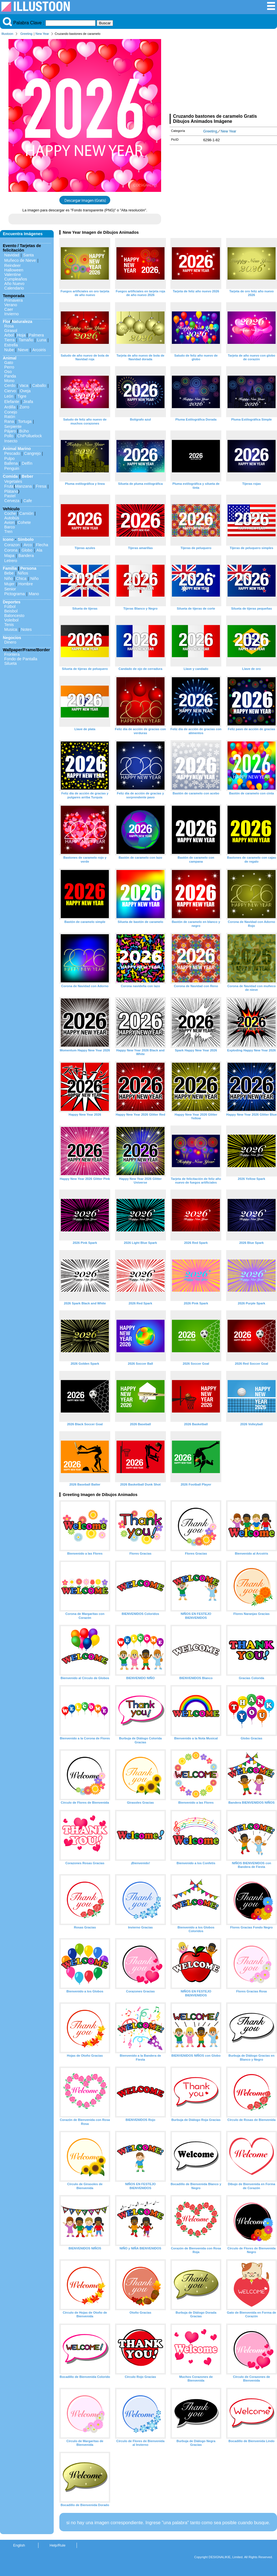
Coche (10, 513)
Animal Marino (17, 448)
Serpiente (13, 426)
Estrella (11, 345)
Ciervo (10, 391)
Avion (9, 522)
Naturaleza (22, 321)
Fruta (9, 486)
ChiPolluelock (29, 436)
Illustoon (7, 33)
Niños (23, 573)
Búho (24, 431)
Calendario (14, 288)
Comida (10, 476)
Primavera (13, 300)
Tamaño (26, 340)
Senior (10, 589)
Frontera (12, 654)
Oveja (25, 391)
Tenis (9, 624)
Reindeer (12, 265)
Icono (8, 539)
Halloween (13, 270)
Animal (9, 358)
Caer (8, 309)
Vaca (23, 385)
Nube (9, 350)
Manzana (23, 486)
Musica (10, 629)
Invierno (11, 314)
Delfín (27, 463)
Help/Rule (57, 2545)
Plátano (11, 491)
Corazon (12, 545)
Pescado (12, 453)
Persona (28, 568)
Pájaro (10, 431)
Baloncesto (14, 615)
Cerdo (9, 385)
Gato (8, 362)
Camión (26, 513)
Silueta (10, 663)
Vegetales (13, 481)
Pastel (10, 496)
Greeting (26, 33)
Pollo (8, 436)
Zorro (24, 407)
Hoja (21, 335)
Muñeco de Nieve (20, 260)
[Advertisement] (223, 76)
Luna (41, 340)
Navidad (11, 255)
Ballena (11, 463)
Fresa (41, 486)
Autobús (11, 518)
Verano (10, 305)
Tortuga (24, 421)
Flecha (42, 545)
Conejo (10, 412)
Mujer (9, 584)
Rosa (9, 326)
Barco (9, 527)
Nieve (23, 350)
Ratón (9, 416)
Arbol (9, 335)
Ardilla (10, 407)
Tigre (21, 396)
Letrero (10, 560)
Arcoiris (39, 350)
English (19, 2545)
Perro (9, 367)
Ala (39, 550)
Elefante (11, 401)
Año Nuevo (14, 283)
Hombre (25, 584)
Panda (10, 376)
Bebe (9, 573)
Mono (9, 380)
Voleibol (11, 620)
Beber (27, 476)
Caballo (39, 385)
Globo (26, 550)
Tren (8, 531)
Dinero (10, 642)
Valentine (12, 274)
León (8, 396)
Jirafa (28, 401)
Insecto (10, 441)
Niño (8, 578)
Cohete (24, 522)
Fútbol (10, 606)
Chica (21, 578)
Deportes (11, 602)
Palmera (36, 335)
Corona (11, 550)
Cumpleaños (15, 279)
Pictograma (14, 594)
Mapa (9, 555)
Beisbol (11, 611)
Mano (34, 594)
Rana (9, 421)
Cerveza (12, 500)
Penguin (11, 468)
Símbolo (26, 539)
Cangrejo (32, 453)
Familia (10, 568)
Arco (27, 545)
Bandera (26, 555)
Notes (26, 629)
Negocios (12, 637)
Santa (28, 255)
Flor (6, 321)
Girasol (10, 330)
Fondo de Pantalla (20, 659)
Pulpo (9, 458)
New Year (42, 33)
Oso (8, 371)
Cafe (27, 500)
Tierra (9, 340)
